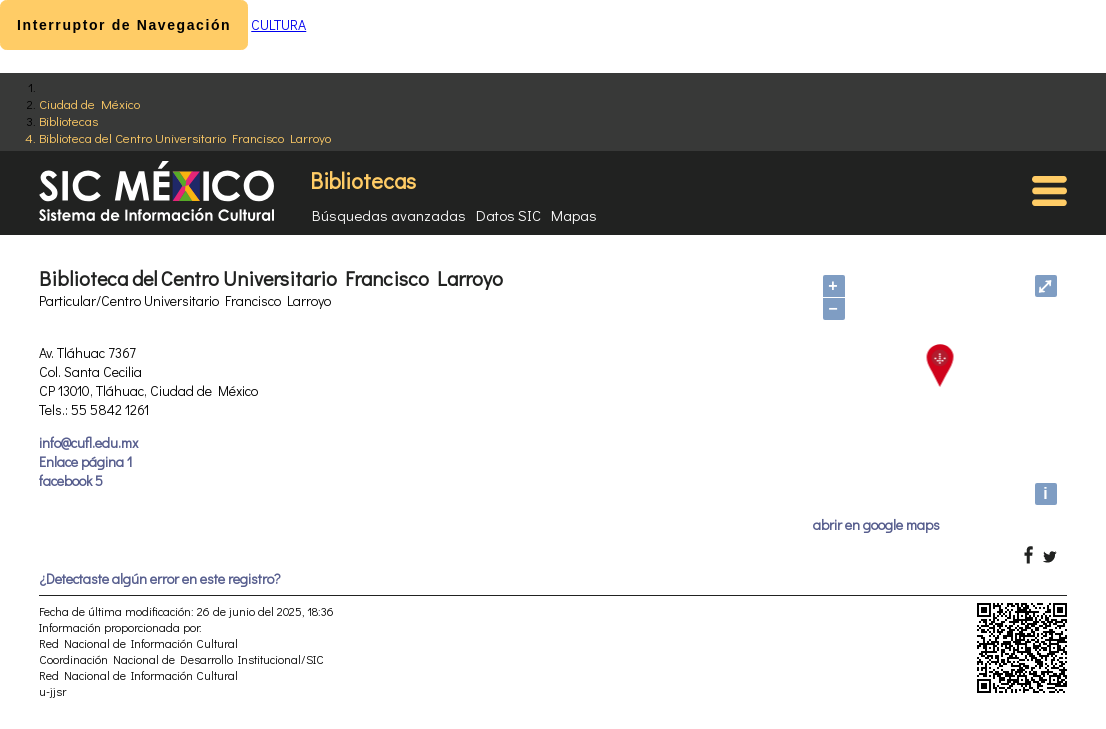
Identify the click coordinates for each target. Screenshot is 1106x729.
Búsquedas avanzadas (389, 215)
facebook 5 (71, 480)
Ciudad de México (89, 103)
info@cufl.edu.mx (88, 442)
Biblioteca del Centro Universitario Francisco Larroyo (185, 137)
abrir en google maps (876, 524)
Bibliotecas (68, 120)
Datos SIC (508, 215)
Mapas (574, 215)
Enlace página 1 (85, 461)
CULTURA (278, 24)
